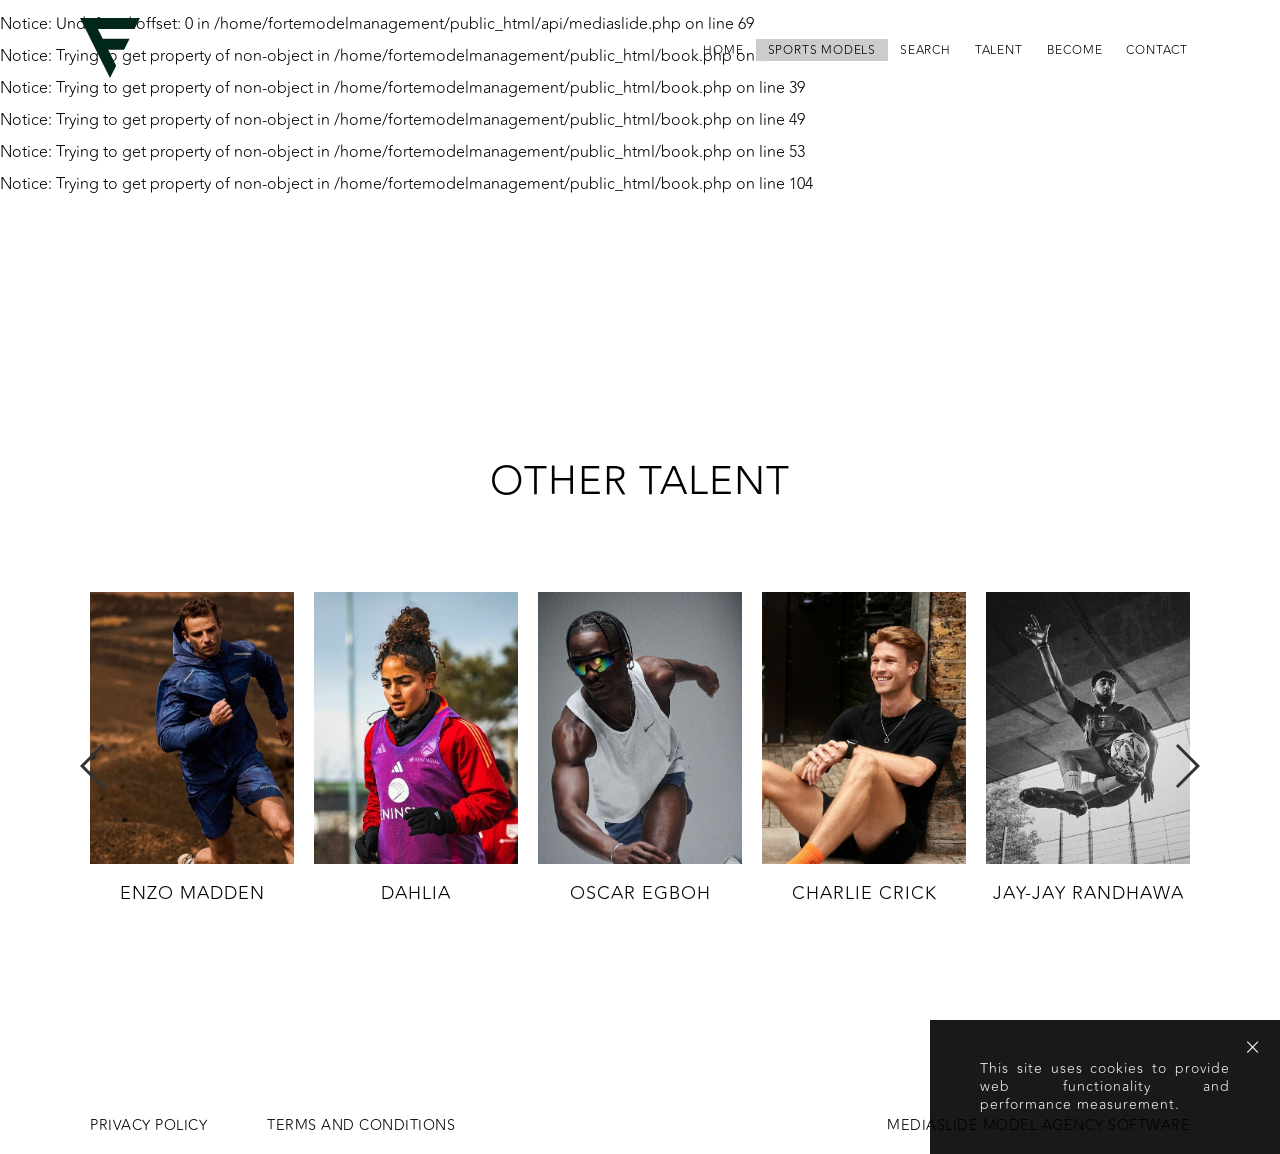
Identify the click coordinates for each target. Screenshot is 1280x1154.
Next (1186, 766)
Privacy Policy (148, 1126)
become (1075, 50)
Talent (999, 50)
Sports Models (822, 50)
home (723, 50)
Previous (93, 766)
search (925, 50)
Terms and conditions (361, 1126)
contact (1157, 50)
